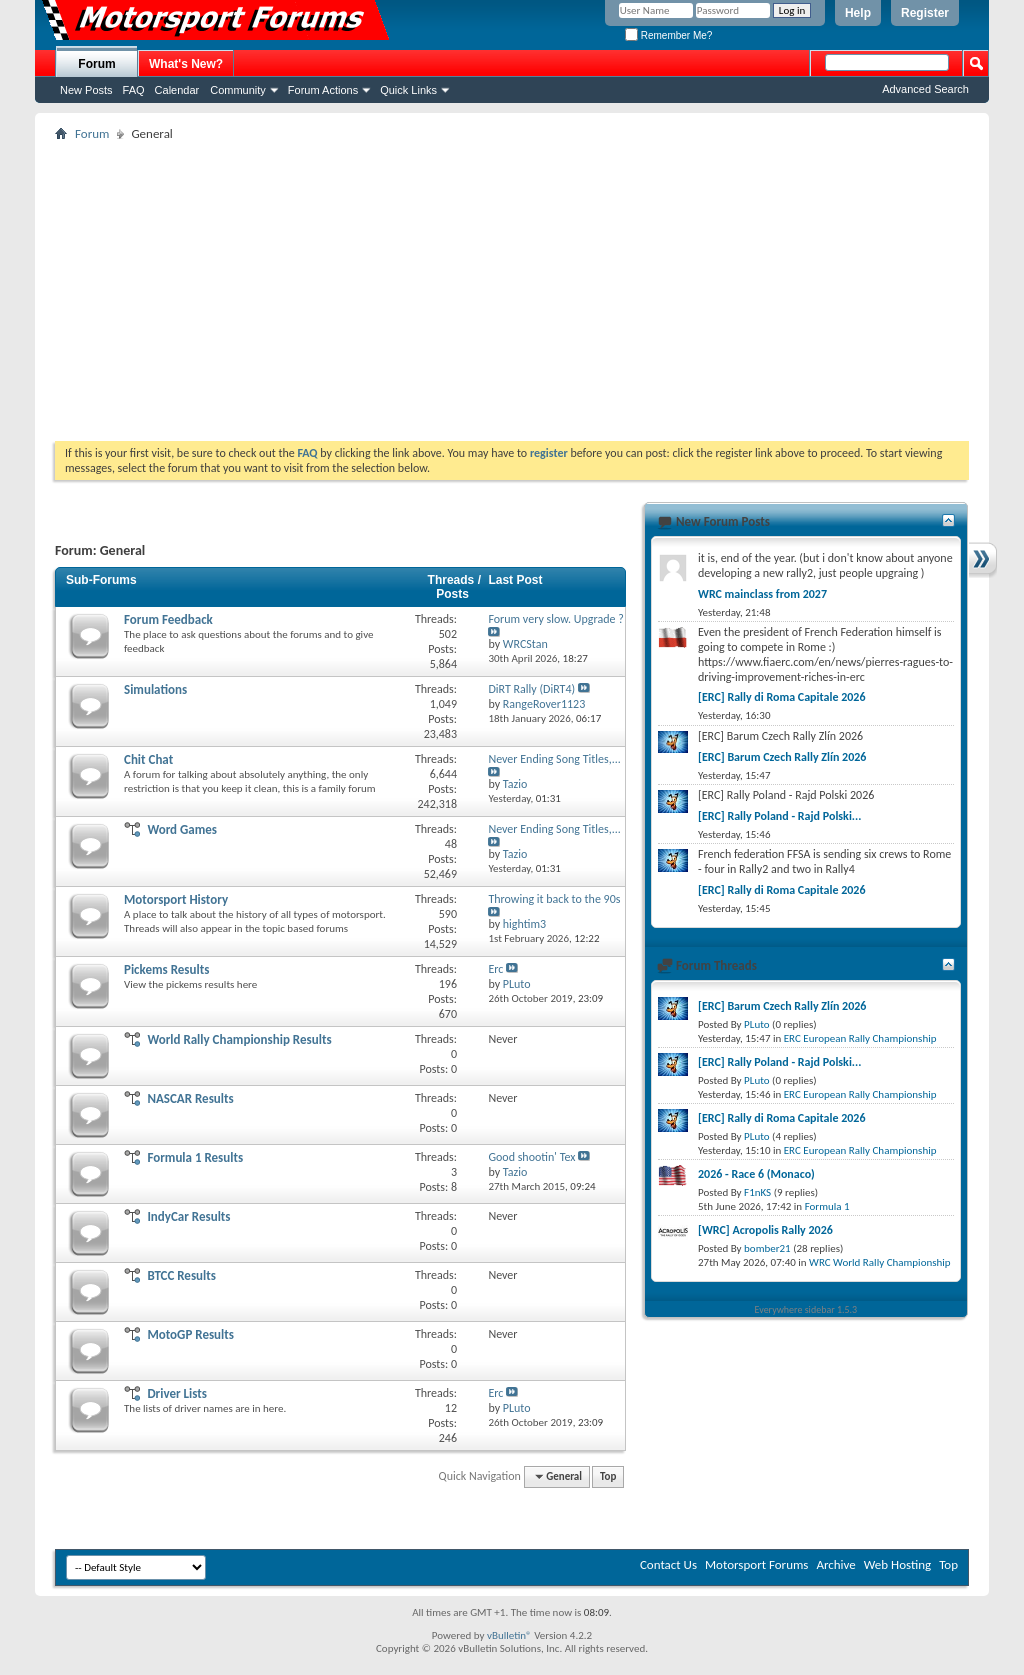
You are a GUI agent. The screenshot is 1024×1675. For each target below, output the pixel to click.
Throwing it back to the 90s (554, 899)
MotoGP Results (190, 1334)
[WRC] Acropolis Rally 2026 (765, 1230)
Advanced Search (925, 89)
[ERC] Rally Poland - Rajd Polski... (779, 816)
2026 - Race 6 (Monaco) (756, 1174)
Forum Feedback (168, 619)
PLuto (756, 1024)
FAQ (134, 90)
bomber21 (767, 1248)
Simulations (155, 689)
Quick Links (408, 90)
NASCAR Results (190, 1098)
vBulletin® (509, 1635)
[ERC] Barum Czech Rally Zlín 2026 (782, 757)
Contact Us (668, 1564)
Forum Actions (323, 90)
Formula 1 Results (195, 1157)
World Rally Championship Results (239, 1039)
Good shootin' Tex (531, 1157)
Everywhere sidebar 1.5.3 (806, 1309)
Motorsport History (176, 899)
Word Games (182, 829)
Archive (835, 1564)
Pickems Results (166, 969)
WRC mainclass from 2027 (762, 594)
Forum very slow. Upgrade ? (555, 619)
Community (238, 90)
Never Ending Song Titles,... (554, 759)
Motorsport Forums (756, 1564)
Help (858, 13)
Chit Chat (148, 759)
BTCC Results (181, 1275)
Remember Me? (668, 35)
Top (608, 1476)
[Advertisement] (512, 291)
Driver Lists (177, 1393)
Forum (96, 64)
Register (925, 13)
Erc (495, 969)
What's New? (186, 64)
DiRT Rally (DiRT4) (531, 689)
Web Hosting (897, 1564)
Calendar (177, 90)
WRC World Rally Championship (880, 1262)
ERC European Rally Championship (860, 1038)
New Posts (86, 90)
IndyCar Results (188, 1216)
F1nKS (757, 1192)
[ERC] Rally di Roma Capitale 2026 (782, 697)
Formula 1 (827, 1206)
